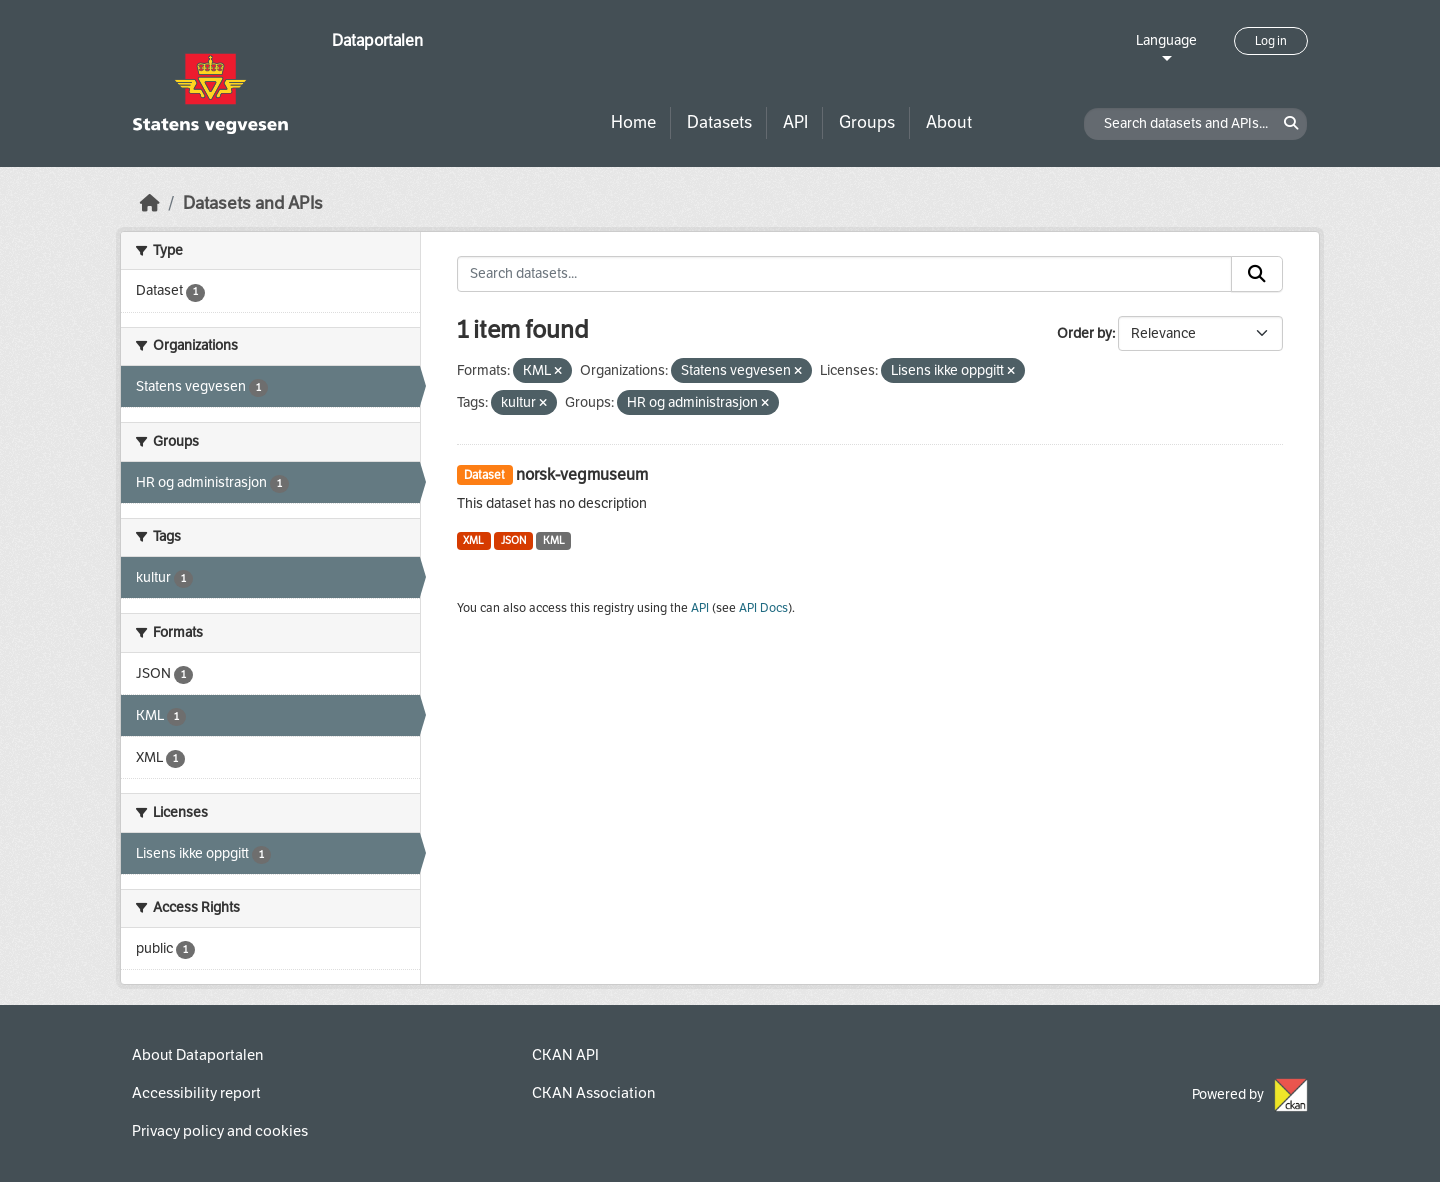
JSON (513, 540)
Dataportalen (377, 40)
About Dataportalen (197, 1055)
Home (633, 122)
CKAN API (565, 1055)
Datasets (719, 122)
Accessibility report (196, 1093)
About (949, 122)
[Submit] (1257, 274)
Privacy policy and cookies (220, 1131)
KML (554, 540)
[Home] (150, 203)
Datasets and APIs (253, 203)
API (795, 122)
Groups (867, 122)
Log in (1271, 41)
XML (473, 540)
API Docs (763, 608)
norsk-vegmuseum (582, 474)
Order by (1084, 333)
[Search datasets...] (845, 274)
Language (1166, 40)
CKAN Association (593, 1093)
